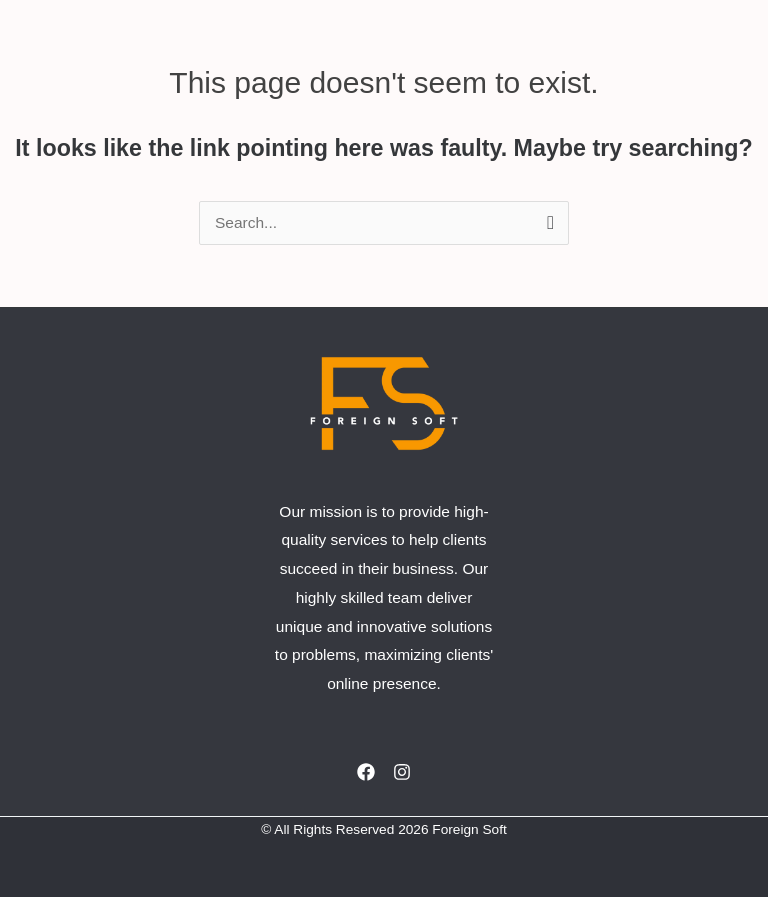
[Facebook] (366, 772)
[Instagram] (402, 772)
